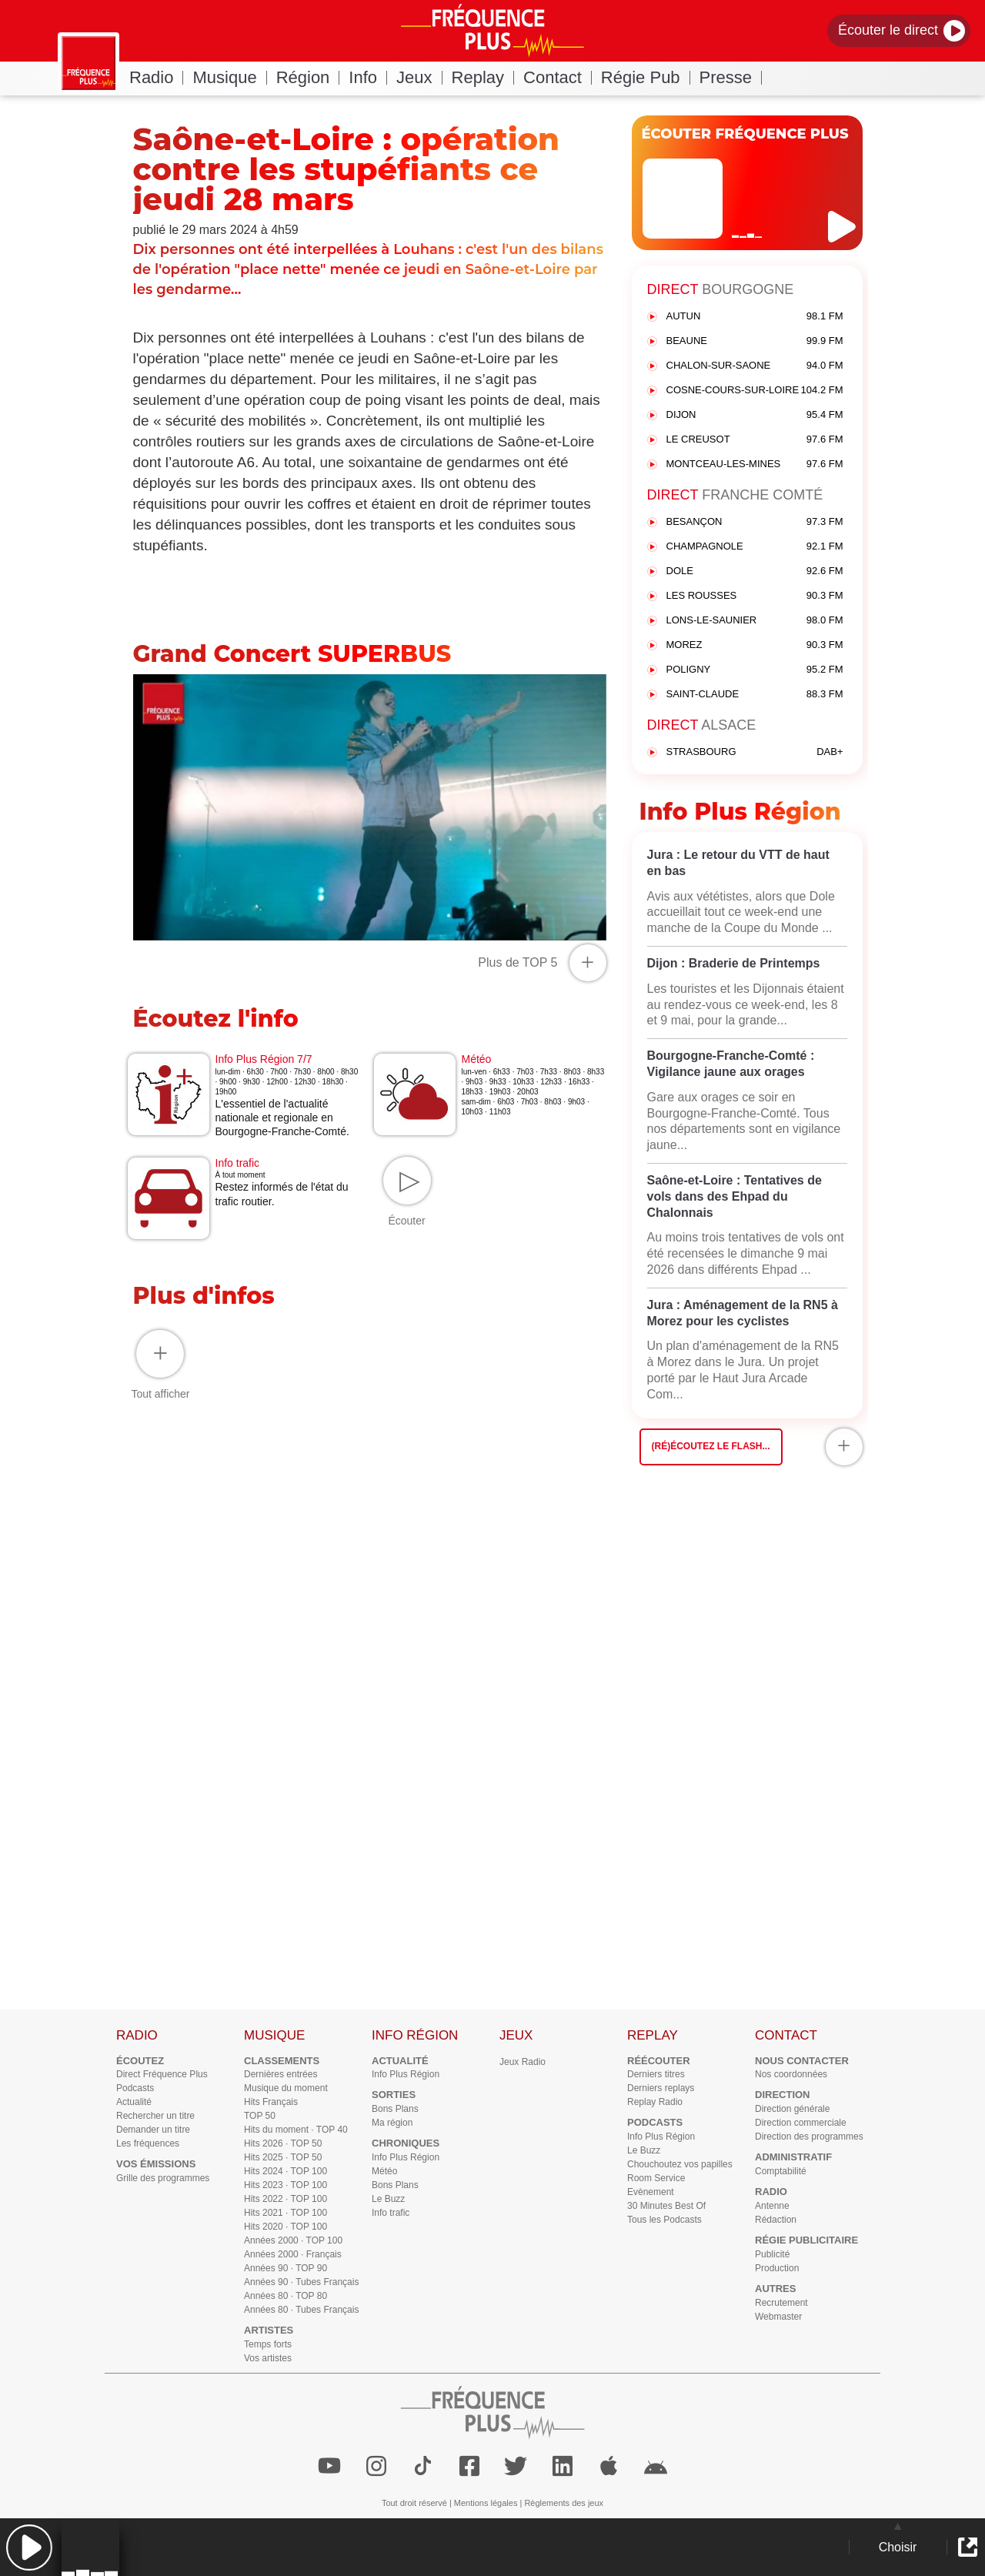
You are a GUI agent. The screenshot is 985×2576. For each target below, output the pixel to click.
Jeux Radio (522, 2061)
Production (777, 2268)
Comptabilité (780, 2171)
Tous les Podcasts (664, 2219)
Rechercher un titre (155, 2115)
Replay (483, 77)
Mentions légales (486, 2503)
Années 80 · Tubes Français (301, 2309)
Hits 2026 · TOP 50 (283, 2143)
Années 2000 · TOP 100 (293, 2240)
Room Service (656, 2178)
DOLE (754, 571)
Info (368, 77)
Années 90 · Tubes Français (301, 2282)
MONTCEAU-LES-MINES (754, 464)
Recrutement (781, 2302)
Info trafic (390, 2212)
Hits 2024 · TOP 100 (285, 2171)
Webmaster (778, 2316)
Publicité (772, 2254)
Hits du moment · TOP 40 (296, 2129)
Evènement (650, 2192)
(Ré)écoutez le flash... (711, 1446)
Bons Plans (395, 2108)
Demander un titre (153, 2129)
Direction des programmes (809, 2136)
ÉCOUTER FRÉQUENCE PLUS (745, 133)
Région (308, 77)
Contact (557, 77)
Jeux (419, 77)
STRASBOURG (754, 752)
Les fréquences (147, 2143)
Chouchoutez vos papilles (680, 2164)
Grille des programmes (162, 2178)
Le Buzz (388, 2198)
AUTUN (754, 316)
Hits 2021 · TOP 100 (285, 2212)
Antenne (772, 2205)
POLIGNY (754, 670)
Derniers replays (660, 2088)
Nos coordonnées (791, 2074)
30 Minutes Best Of (666, 2205)
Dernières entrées (280, 2074)
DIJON (754, 415)
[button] (29, 2547)
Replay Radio (655, 2102)
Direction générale (792, 2108)
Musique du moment (286, 2088)
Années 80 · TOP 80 (285, 2295)
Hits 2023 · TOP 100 (285, 2185)
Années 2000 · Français (293, 2254)
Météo (384, 2171)
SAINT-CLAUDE (754, 694)
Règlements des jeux (563, 2503)
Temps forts (268, 2344)
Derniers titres (656, 2074)
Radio (156, 77)
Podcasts (135, 2088)
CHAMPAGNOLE (754, 546)
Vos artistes (268, 2358)
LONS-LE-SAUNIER (754, 620)
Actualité (134, 2102)
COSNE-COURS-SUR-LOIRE (754, 390)
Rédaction (775, 2219)
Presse (731, 77)
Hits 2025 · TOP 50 (283, 2157)
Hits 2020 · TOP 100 (285, 2226)
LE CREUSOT (754, 439)
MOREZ (754, 645)
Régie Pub (645, 77)
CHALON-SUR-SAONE (754, 366)
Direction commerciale (800, 2122)
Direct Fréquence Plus (162, 2074)
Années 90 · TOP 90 (285, 2268)
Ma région (392, 2122)
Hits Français (271, 2102)
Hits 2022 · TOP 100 (285, 2198)
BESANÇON (754, 522)
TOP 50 (259, 2115)
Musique (229, 77)
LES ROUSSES (754, 596)
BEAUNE (754, 341)
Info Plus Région (405, 2074)
